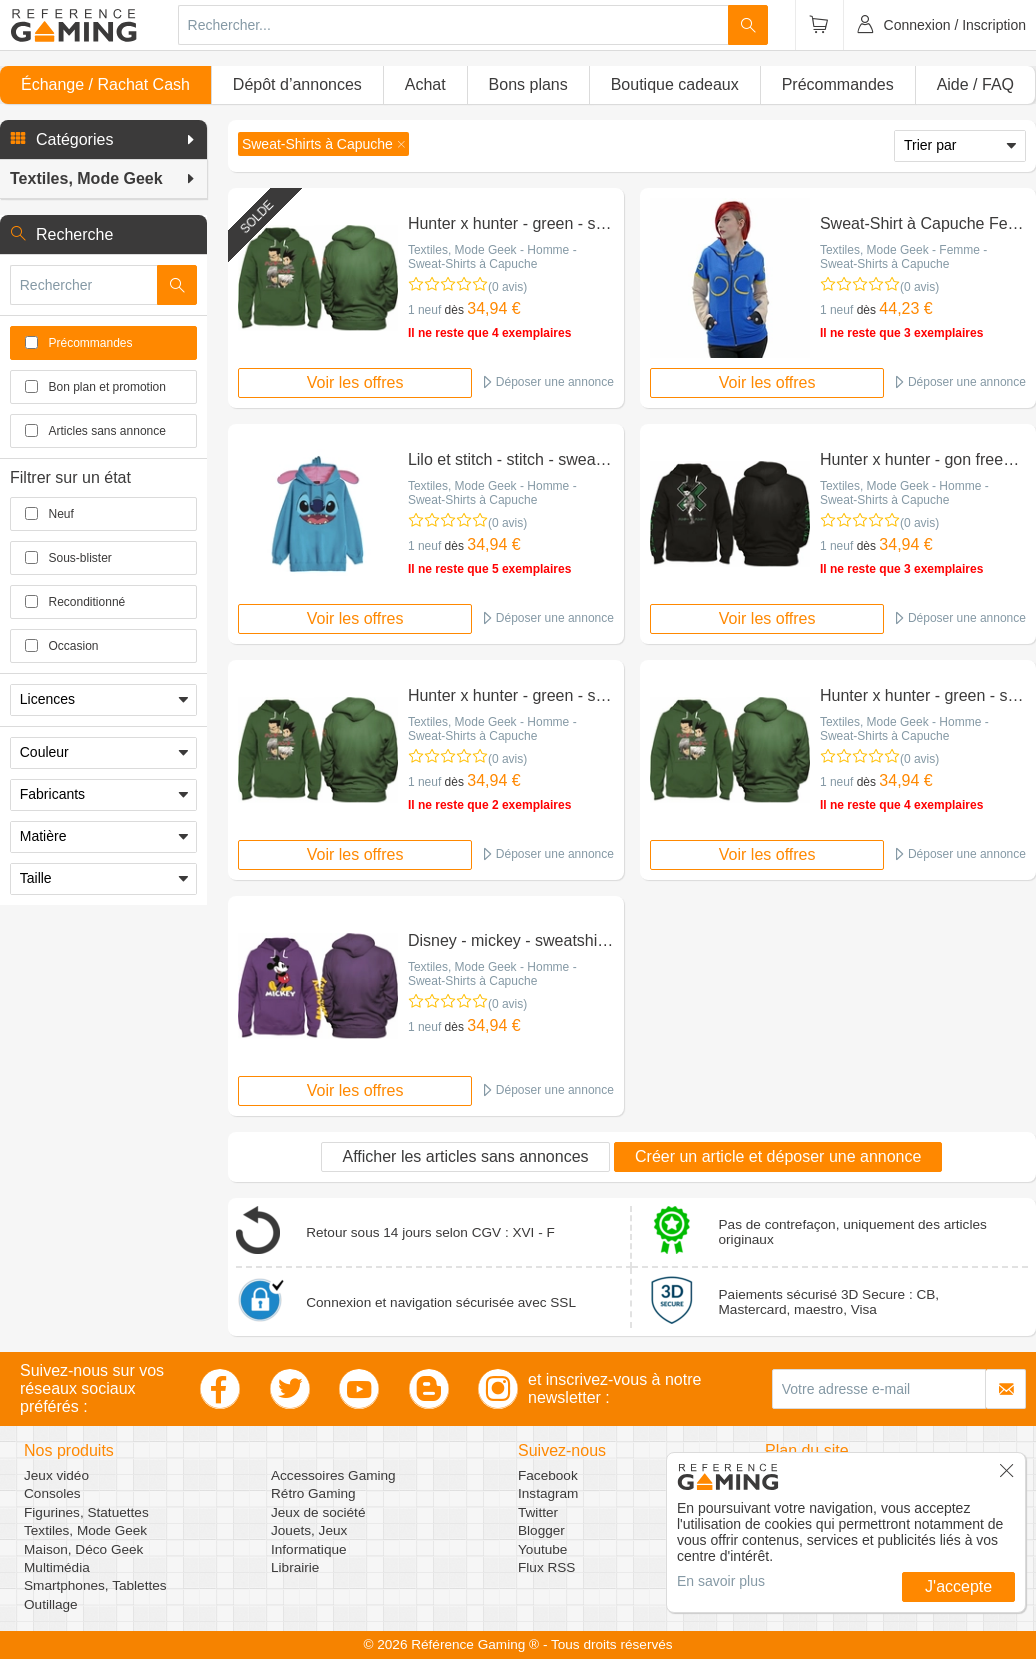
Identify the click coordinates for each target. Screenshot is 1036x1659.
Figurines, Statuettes (86, 1512)
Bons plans (528, 84)
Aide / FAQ (975, 84)
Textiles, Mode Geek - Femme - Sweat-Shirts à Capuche (903, 257)
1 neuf (424, 310)
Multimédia (57, 1567)
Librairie (295, 1567)
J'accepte (958, 1586)
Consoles (52, 1493)
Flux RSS (546, 1567)
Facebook (548, 1475)
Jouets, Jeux (309, 1530)
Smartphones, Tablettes (95, 1585)
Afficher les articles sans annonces (465, 1156)
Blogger (541, 1530)
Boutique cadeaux (675, 84)
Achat (425, 84)
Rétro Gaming (313, 1493)
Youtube (542, 1549)
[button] (103, 140)
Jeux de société (318, 1512)
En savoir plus (721, 1581)
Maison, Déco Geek (83, 1549)
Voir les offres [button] (355, 382)
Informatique (309, 1549)
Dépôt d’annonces (297, 84)
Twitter (538, 1512)
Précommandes (838, 84)
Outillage (51, 1604)
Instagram (548, 1493)
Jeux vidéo (56, 1475)
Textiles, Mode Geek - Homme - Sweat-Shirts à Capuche (492, 257)
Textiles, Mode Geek (85, 1530)
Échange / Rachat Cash (105, 84)
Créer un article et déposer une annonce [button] (778, 1156)
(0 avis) (507, 287)
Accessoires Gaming (333, 1475)
